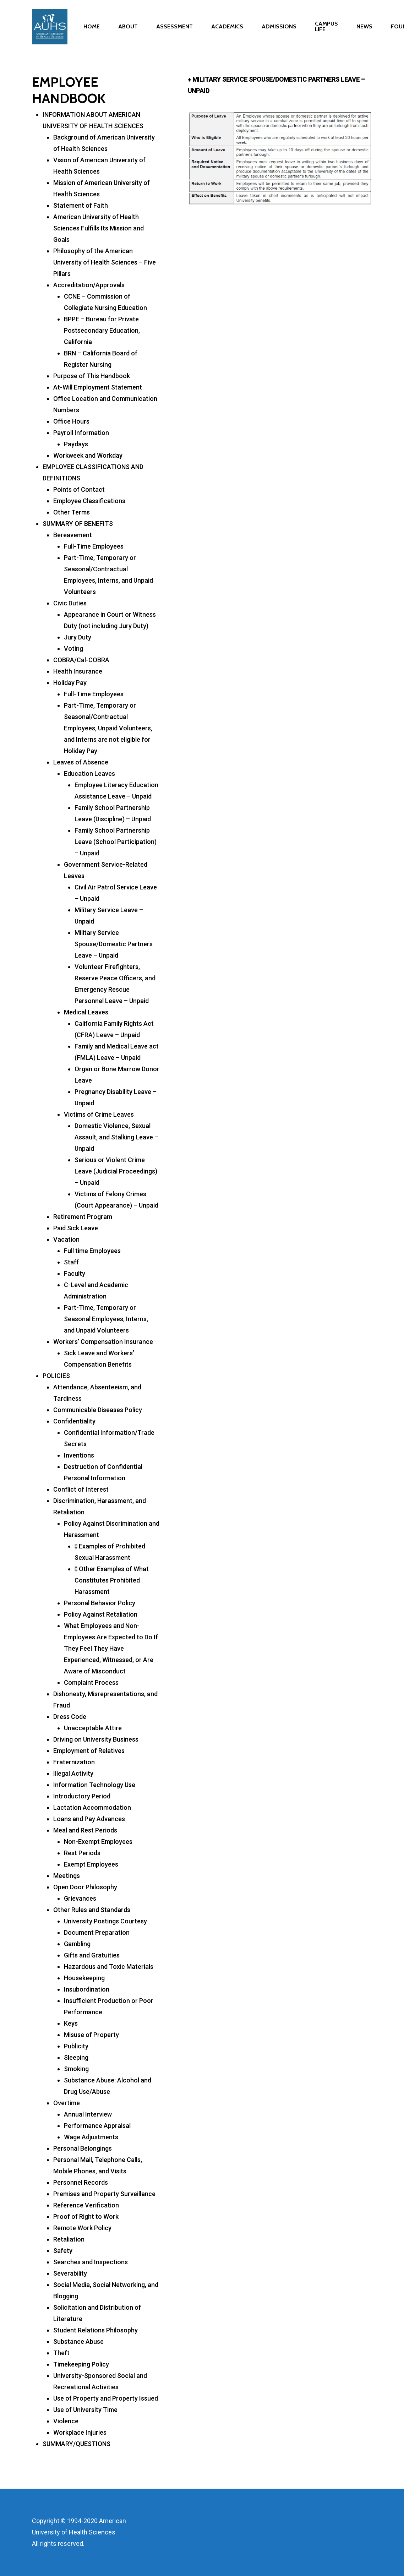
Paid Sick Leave (75, 1228)
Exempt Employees (91, 1864)
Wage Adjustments (91, 2137)
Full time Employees (92, 1250)
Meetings (66, 1875)
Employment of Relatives (89, 1750)
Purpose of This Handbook (91, 376)
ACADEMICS (227, 30)
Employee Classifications (89, 501)
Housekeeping (84, 1978)
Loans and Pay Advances (89, 1819)
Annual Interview (88, 2114)
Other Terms (71, 512)
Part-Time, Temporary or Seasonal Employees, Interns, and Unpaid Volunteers (106, 1319)
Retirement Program (82, 1216)
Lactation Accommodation (92, 1807)
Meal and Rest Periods (85, 1830)
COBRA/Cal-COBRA (81, 660)
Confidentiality (74, 1421)
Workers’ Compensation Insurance (103, 1341)
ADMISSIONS (279, 30)
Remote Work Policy (82, 2228)
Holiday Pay (70, 682)
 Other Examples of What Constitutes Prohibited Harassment (112, 1580)
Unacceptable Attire (93, 1728)
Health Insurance (77, 671)
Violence (65, 2421)
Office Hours (71, 421)
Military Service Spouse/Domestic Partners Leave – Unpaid (114, 944)
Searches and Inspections (90, 2262)
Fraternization (74, 1762)
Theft (61, 2353)
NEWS (364, 30)
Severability (70, 2273)
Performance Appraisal (97, 2125)
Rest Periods (82, 1853)
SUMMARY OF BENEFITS (78, 523)
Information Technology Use (94, 1784)
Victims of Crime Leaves (99, 1114)
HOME (91, 30)
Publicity (76, 2046)
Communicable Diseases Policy (97, 1410)
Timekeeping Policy (81, 2364)
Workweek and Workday (87, 455)
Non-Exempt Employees (98, 1841)
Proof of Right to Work (86, 2216)
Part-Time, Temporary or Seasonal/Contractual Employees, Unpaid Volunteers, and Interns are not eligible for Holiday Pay (108, 728)
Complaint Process (91, 1682)
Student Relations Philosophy (95, 2330)
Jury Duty (77, 637)
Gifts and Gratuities (92, 1955)
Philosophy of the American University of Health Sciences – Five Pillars (104, 262)
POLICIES (56, 1375)
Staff (71, 1262)
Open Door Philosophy (85, 1887)
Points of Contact (79, 489)
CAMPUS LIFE (326, 30)
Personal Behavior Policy (99, 1603)
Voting (73, 648)
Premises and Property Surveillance (104, 2194)
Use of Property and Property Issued (105, 2398)
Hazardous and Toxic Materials (108, 1966)
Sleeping (76, 2057)
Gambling (77, 1944)
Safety (62, 2250)
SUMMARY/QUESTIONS (76, 2443)
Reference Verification (86, 2205)
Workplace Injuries (80, 2432)
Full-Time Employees (94, 546)
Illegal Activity (73, 1773)
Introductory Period (81, 1796)
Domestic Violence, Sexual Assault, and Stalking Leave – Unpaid (116, 1137)
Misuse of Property (91, 2034)
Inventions (79, 1455)
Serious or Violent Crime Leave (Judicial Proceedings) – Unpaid (116, 1171)
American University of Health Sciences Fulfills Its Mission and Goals (98, 228)
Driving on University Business (95, 1739)
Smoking (76, 2069)
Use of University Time (85, 2409)
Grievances (80, 1898)
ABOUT (128, 30)
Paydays (76, 444)
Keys (71, 2023)
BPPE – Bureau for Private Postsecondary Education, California (102, 330)
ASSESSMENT (174, 30)
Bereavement (72, 535)
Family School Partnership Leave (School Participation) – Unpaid (116, 842)
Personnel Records (80, 2182)
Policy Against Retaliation (100, 1614)
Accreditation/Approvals (89, 285)
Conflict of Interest (81, 1489)
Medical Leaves (86, 1012)
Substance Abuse (78, 2341)
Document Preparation (97, 1932)
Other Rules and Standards (91, 1909)
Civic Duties (70, 603)
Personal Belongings (82, 2148)
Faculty (74, 1273)
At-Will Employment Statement (97, 387)
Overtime (66, 2103)
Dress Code (69, 1716)
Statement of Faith (80, 205)
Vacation (66, 1239)
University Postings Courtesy (105, 1921)
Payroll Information (81, 432)
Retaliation (68, 2239)
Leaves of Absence (80, 762)
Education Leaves (89, 773)
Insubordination (86, 1989)
